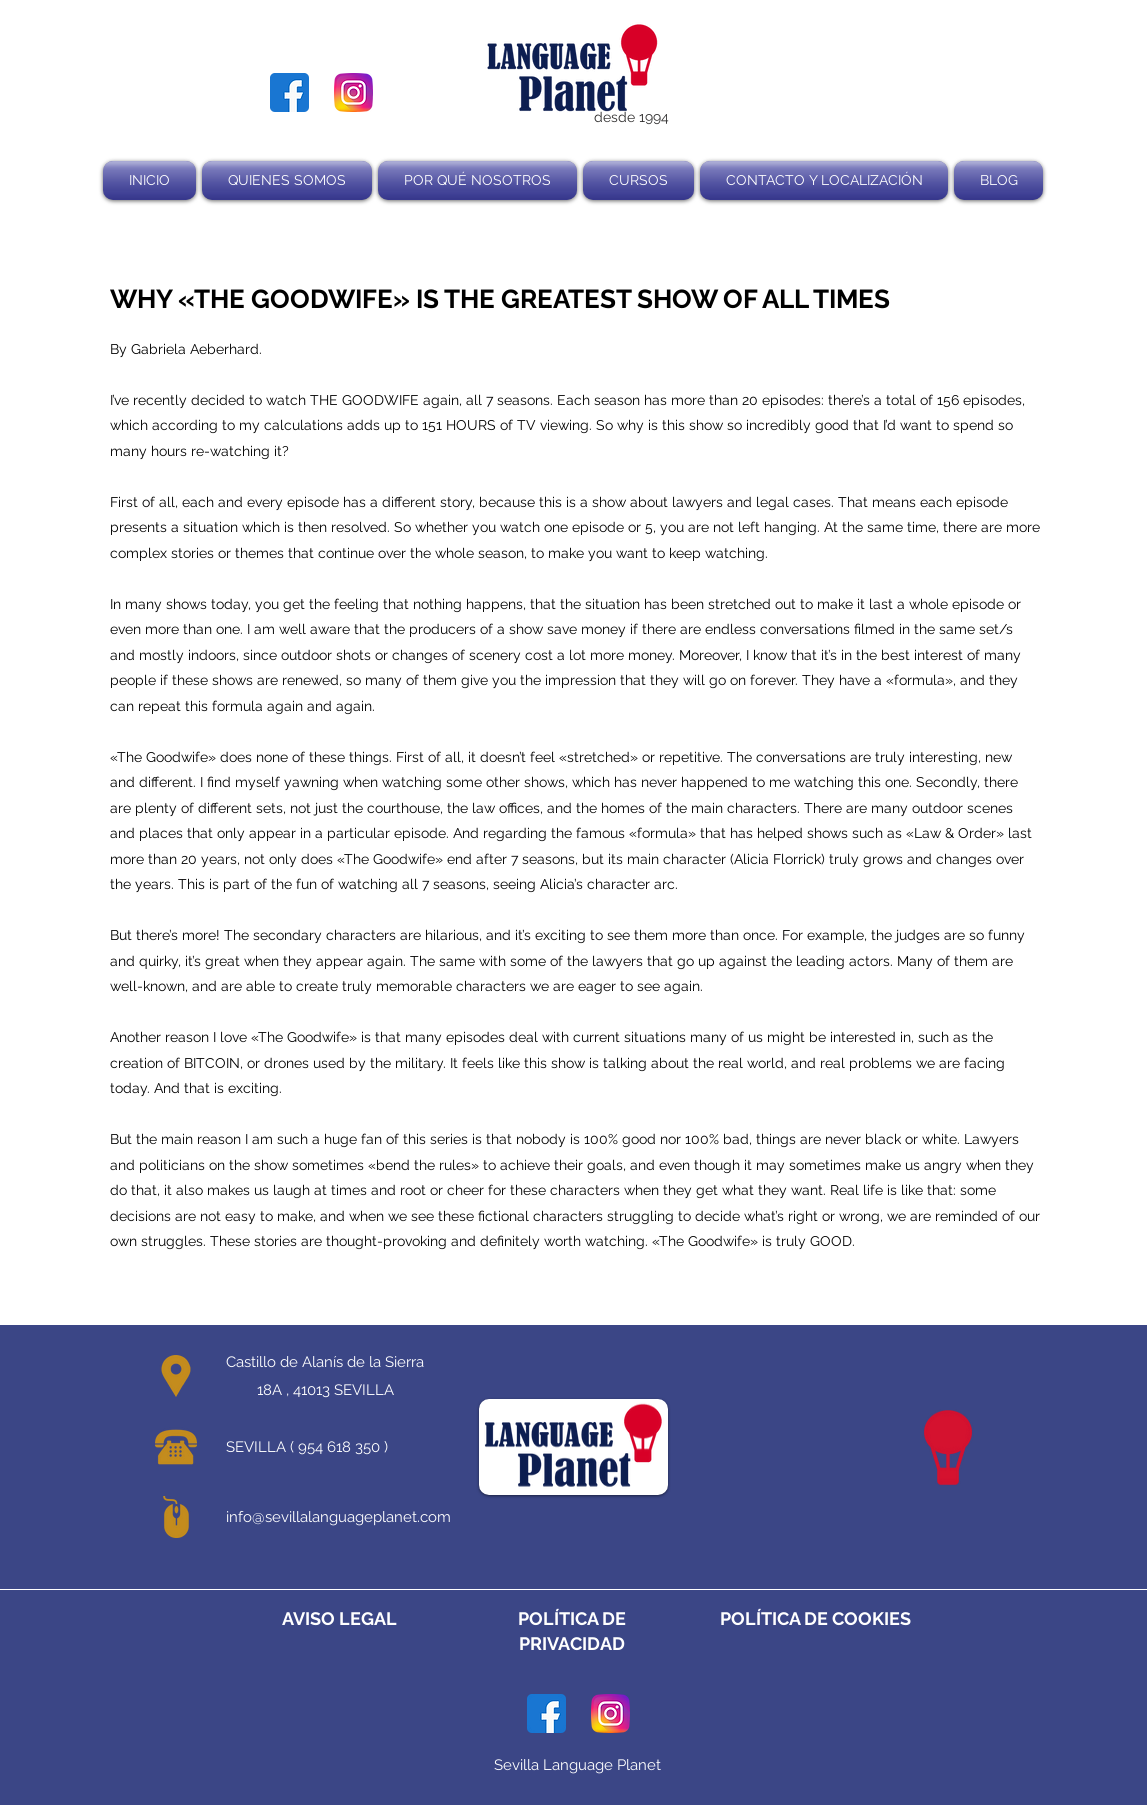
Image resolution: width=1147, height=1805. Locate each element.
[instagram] (353, 92)
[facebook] (289, 92)
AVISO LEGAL (339, 1618)
